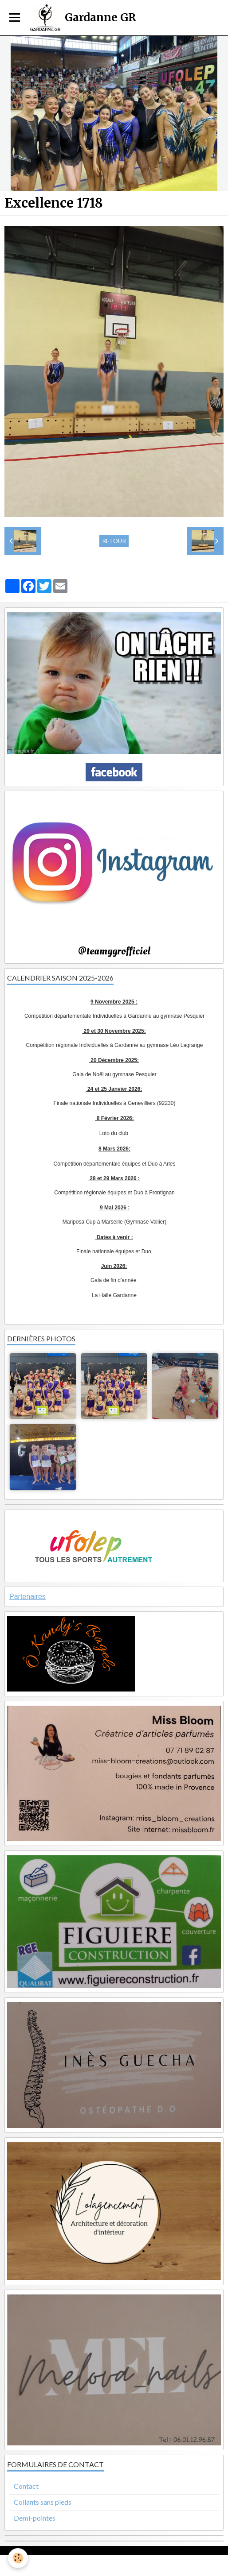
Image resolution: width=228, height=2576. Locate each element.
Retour (114, 541)
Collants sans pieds (42, 2502)
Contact (26, 2486)
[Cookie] (18, 2558)
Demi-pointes (34, 2518)
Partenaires (27, 1596)
